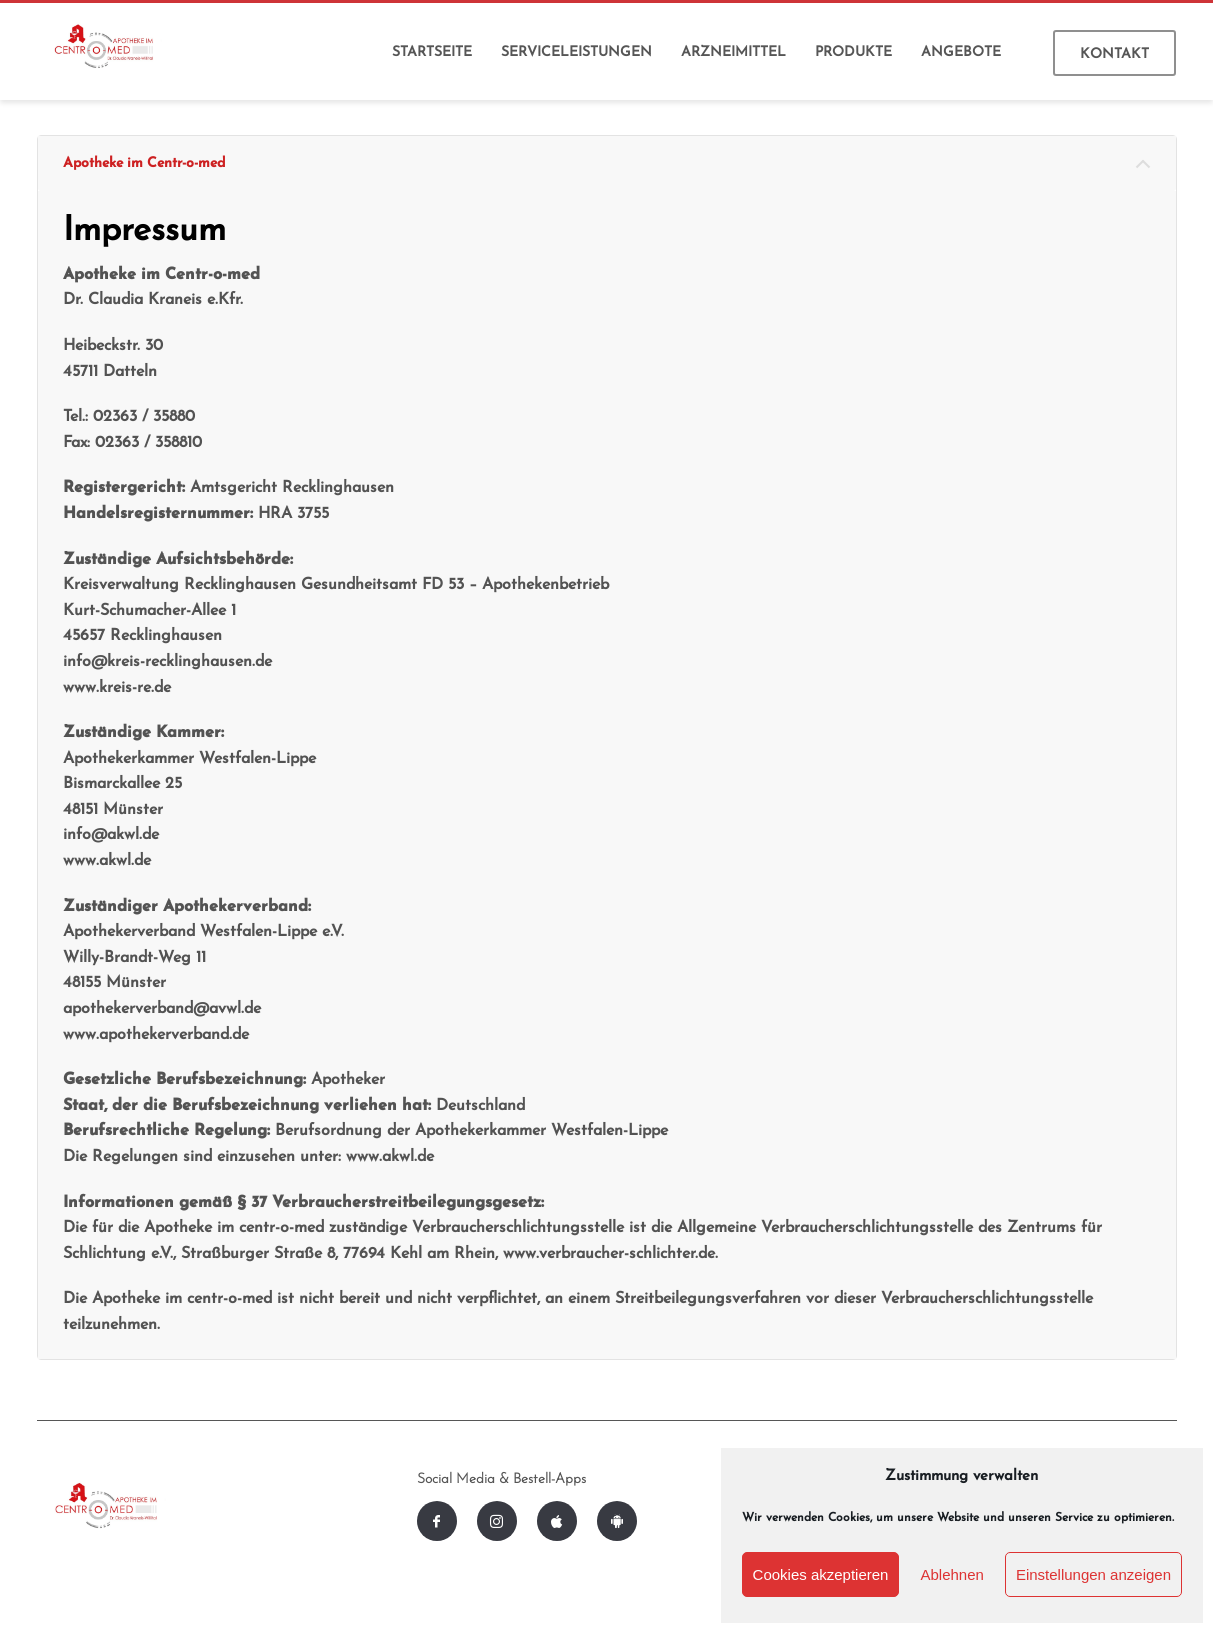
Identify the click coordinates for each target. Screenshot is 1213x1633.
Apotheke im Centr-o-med (144, 163)
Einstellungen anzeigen (1093, 1574)
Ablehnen (951, 1574)
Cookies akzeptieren (821, 1574)
